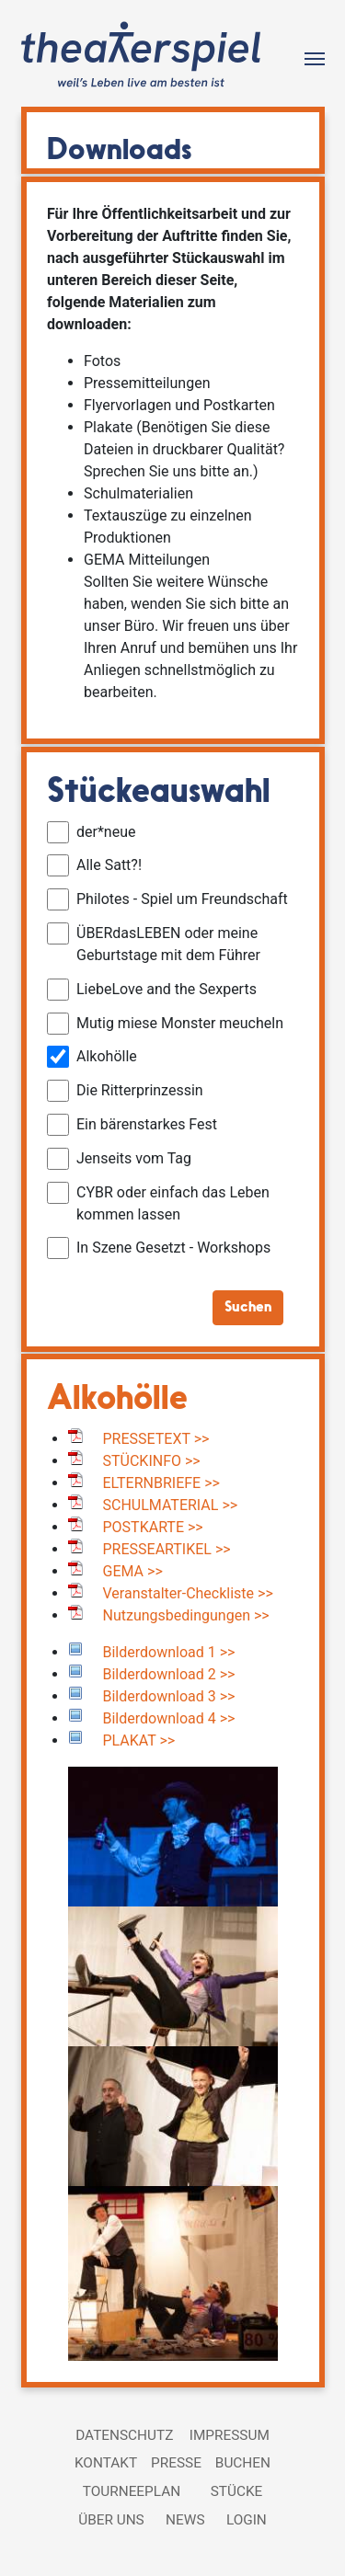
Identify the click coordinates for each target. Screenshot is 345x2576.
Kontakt (106, 2463)
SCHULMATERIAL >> (170, 1505)
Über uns (111, 2520)
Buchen (242, 2463)
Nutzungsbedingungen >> (186, 1615)
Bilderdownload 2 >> (169, 1674)
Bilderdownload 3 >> (169, 1696)
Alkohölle (117, 1400)
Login (246, 2520)
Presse (176, 2463)
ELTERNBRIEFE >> (161, 1483)
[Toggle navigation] (315, 57)
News (185, 2520)
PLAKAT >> (139, 1740)
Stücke (237, 2491)
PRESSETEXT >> (156, 1439)
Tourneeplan (131, 2491)
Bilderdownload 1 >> (169, 1652)
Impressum (230, 2435)
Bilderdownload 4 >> (169, 1718)
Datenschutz (124, 2435)
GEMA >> (133, 1571)
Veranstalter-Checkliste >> (188, 1593)
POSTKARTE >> (153, 1527)
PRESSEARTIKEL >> (167, 1549)
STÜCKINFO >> (152, 1461)
